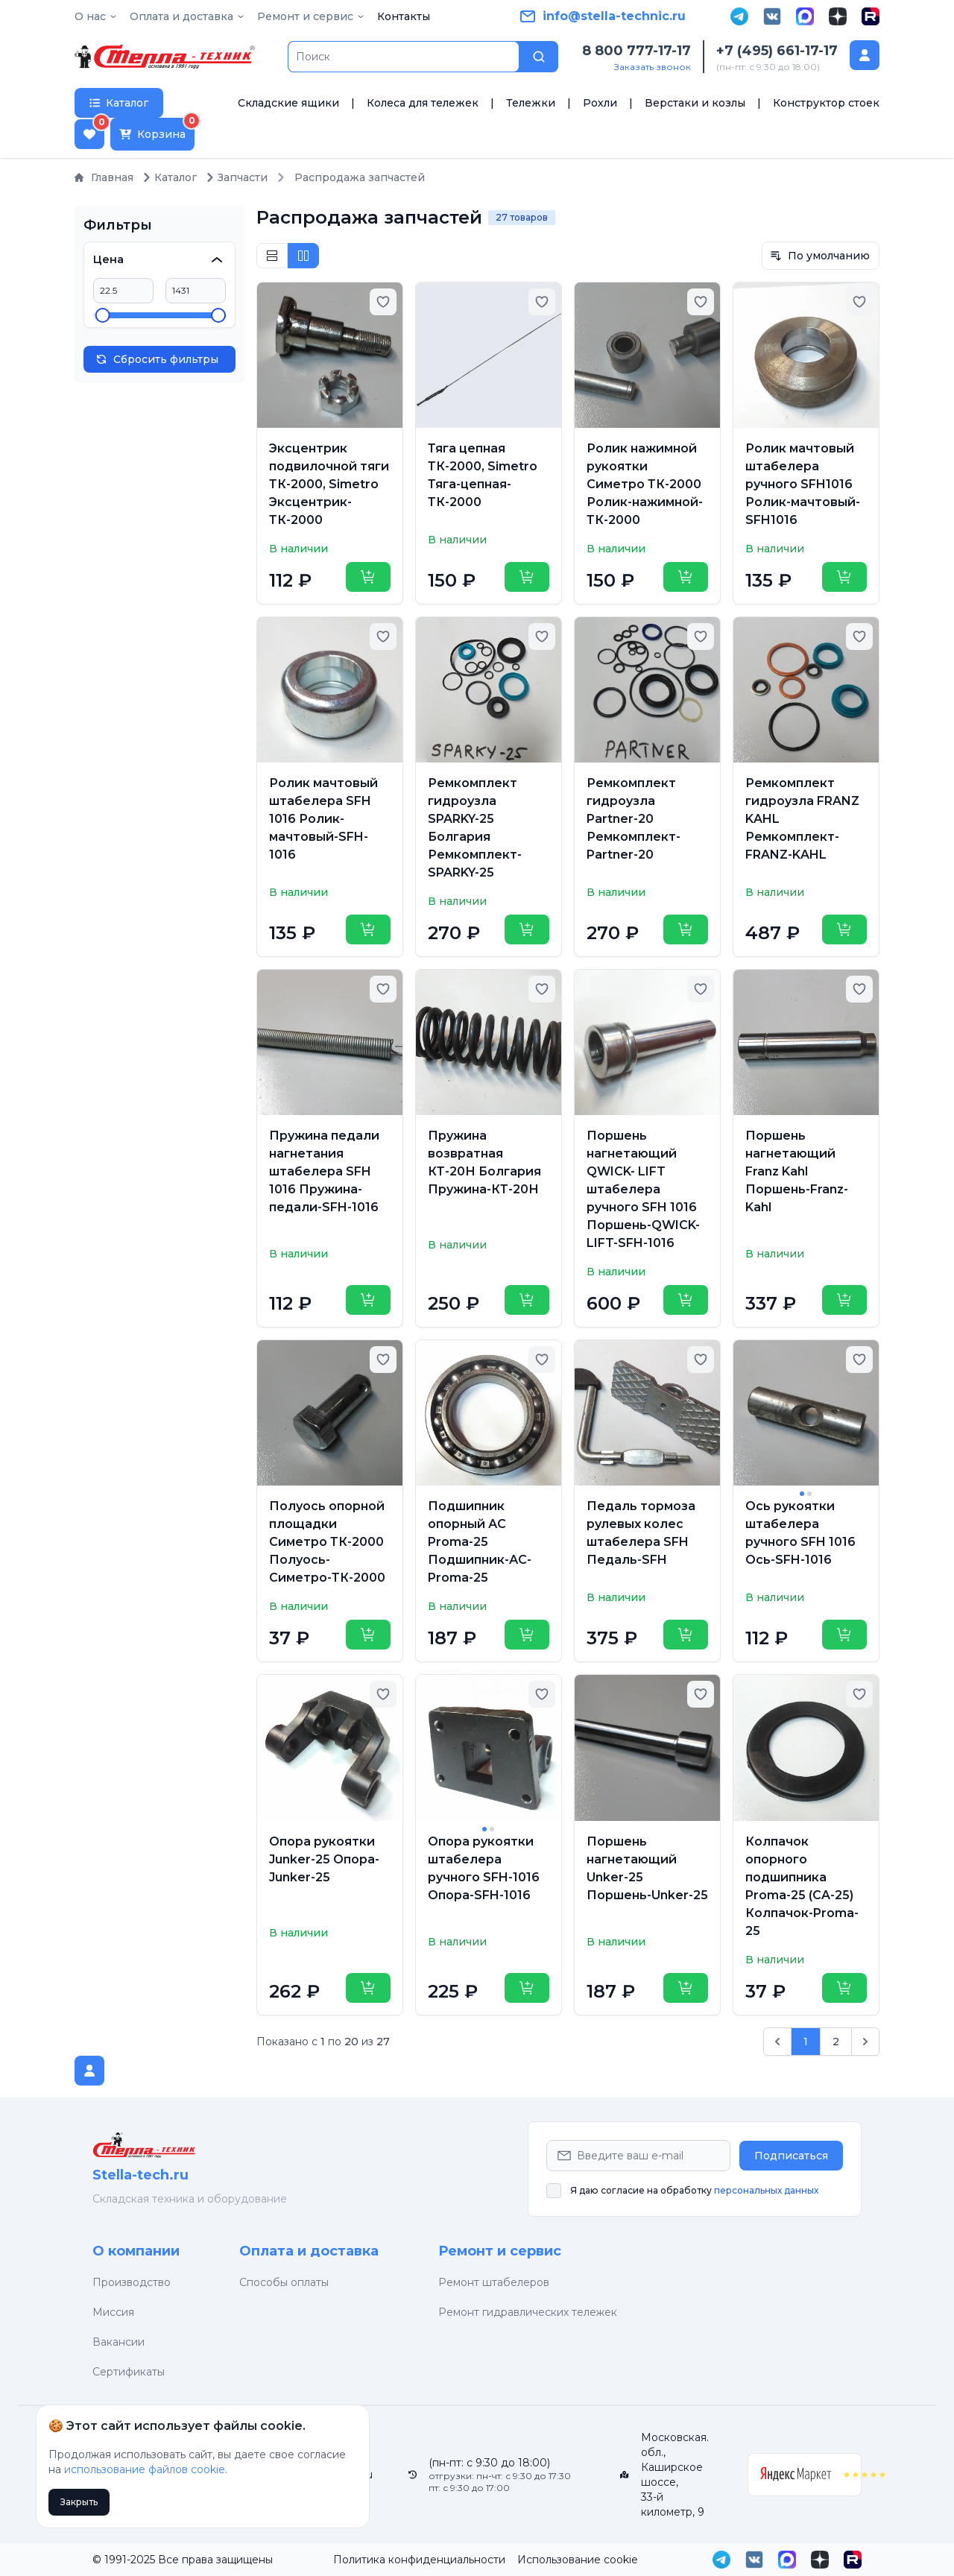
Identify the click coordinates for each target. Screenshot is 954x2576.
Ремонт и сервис (499, 2251)
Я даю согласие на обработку (694, 2190)
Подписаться (791, 2155)
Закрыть (79, 2501)
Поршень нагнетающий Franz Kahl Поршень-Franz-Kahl (796, 1171)
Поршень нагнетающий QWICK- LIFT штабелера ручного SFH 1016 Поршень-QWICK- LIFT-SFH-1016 (643, 1189)
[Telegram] (739, 16)
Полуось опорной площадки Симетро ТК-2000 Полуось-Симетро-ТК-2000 (327, 1542)
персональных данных (766, 2190)
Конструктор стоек (826, 103)
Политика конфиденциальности (419, 2559)
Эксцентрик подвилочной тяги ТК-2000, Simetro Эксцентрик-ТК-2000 (329, 484)
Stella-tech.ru (140, 2175)
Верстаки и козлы (695, 103)
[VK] (772, 16)
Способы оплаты (284, 2282)
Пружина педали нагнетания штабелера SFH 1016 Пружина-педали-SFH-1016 (324, 1171)
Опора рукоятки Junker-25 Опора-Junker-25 (324, 1859)
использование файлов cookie (144, 2469)
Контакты (403, 16)
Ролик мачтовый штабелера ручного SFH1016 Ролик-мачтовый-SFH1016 (802, 484)
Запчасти (237, 177)
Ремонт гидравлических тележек (527, 2312)
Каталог (169, 177)
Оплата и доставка (309, 2251)
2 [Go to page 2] (836, 2041)
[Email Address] (638, 2155)
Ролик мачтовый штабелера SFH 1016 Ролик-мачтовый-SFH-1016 (323, 819)
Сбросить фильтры (156, 359)
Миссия (113, 2312)
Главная (104, 177)
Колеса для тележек (422, 103)
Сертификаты (128, 2371)
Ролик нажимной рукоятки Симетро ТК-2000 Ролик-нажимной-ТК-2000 (645, 484)
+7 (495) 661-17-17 (777, 50)
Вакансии (118, 2342)
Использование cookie (577, 2559)
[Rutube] (870, 16)
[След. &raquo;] (865, 2041)
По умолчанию (820, 255)
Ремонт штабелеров (493, 2282)
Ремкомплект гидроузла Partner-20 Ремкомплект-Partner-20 (633, 819)
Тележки (530, 103)
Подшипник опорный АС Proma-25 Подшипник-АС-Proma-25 (479, 1542)
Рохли (600, 103)
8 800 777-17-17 (636, 50)
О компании (136, 2251)
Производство (131, 2282)
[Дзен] (838, 16)
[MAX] (805, 16)
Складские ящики (288, 103)
